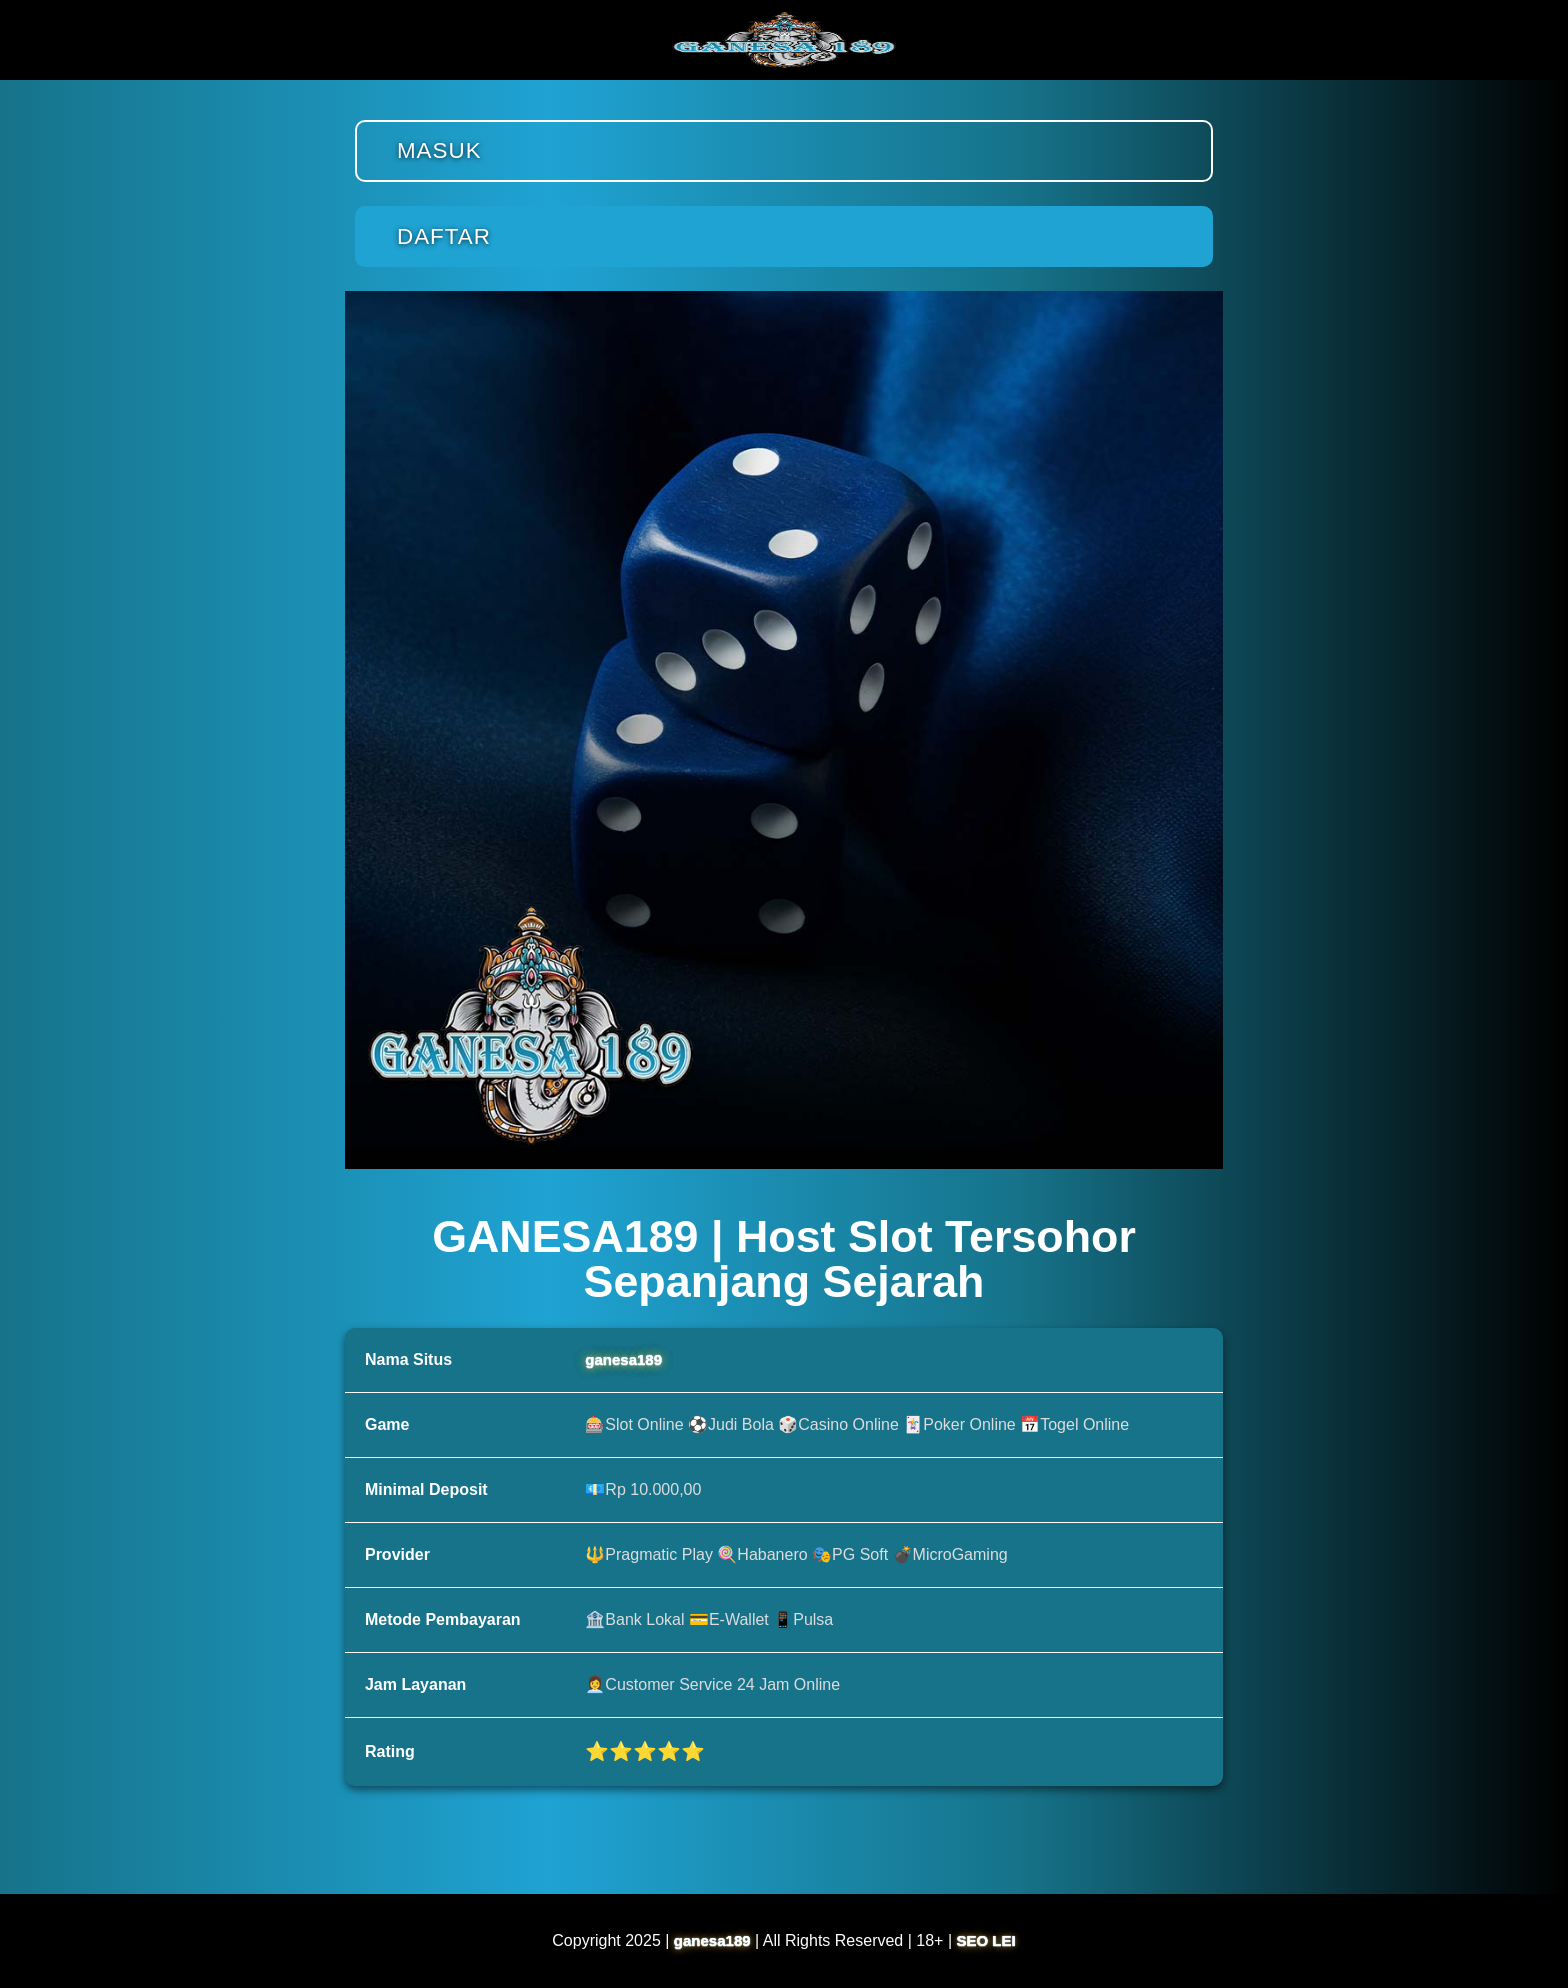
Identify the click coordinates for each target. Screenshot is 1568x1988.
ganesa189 (623, 1359)
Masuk (439, 150)
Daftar (444, 236)
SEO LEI (986, 1940)
